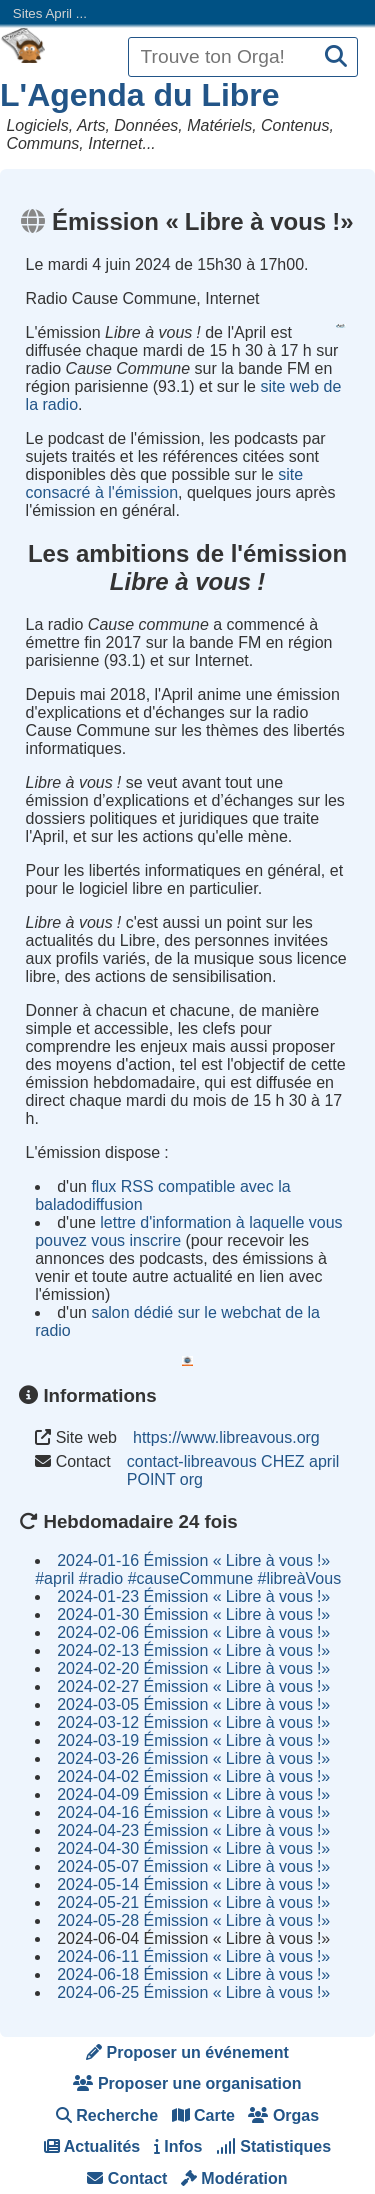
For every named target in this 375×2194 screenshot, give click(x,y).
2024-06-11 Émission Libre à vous (193, 1956)
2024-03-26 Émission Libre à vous (193, 1758)
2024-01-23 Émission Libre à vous (193, 1596)
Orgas (283, 2115)
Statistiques (273, 2146)
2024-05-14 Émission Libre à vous (193, 1884)
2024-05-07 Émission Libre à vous (193, 1866)
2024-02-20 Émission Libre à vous (193, 1668)
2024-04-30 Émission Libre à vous (193, 1848)
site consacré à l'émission (165, 483)
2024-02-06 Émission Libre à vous (193, 1632)
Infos (178, 2146)
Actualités (92, 2146)
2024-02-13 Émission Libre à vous (193, 1650)
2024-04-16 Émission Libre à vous (193, 1812)
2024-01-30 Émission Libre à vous (193, 1614)
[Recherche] (336, 57)
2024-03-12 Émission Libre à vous (193, 1722)
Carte (203, 2115)
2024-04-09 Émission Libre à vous (193, 1794)
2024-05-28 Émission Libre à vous (193, 1920)
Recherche (107, 2115)
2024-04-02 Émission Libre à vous (193, 1776)
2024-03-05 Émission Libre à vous (193, 1704)
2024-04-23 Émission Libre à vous (193, 1830)
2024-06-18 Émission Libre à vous (193, 1974)
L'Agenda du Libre (140, 95)
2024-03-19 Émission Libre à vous (193, 1740)
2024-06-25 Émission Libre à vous (193, 1992)
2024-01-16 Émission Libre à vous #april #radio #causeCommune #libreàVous (188, 1569)
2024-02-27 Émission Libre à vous (193, 1686)
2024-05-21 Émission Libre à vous (193, 1902)
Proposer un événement (187, 2052)
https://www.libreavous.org (226, 1437)
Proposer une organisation (187, 2083)
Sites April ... (50, 13)
